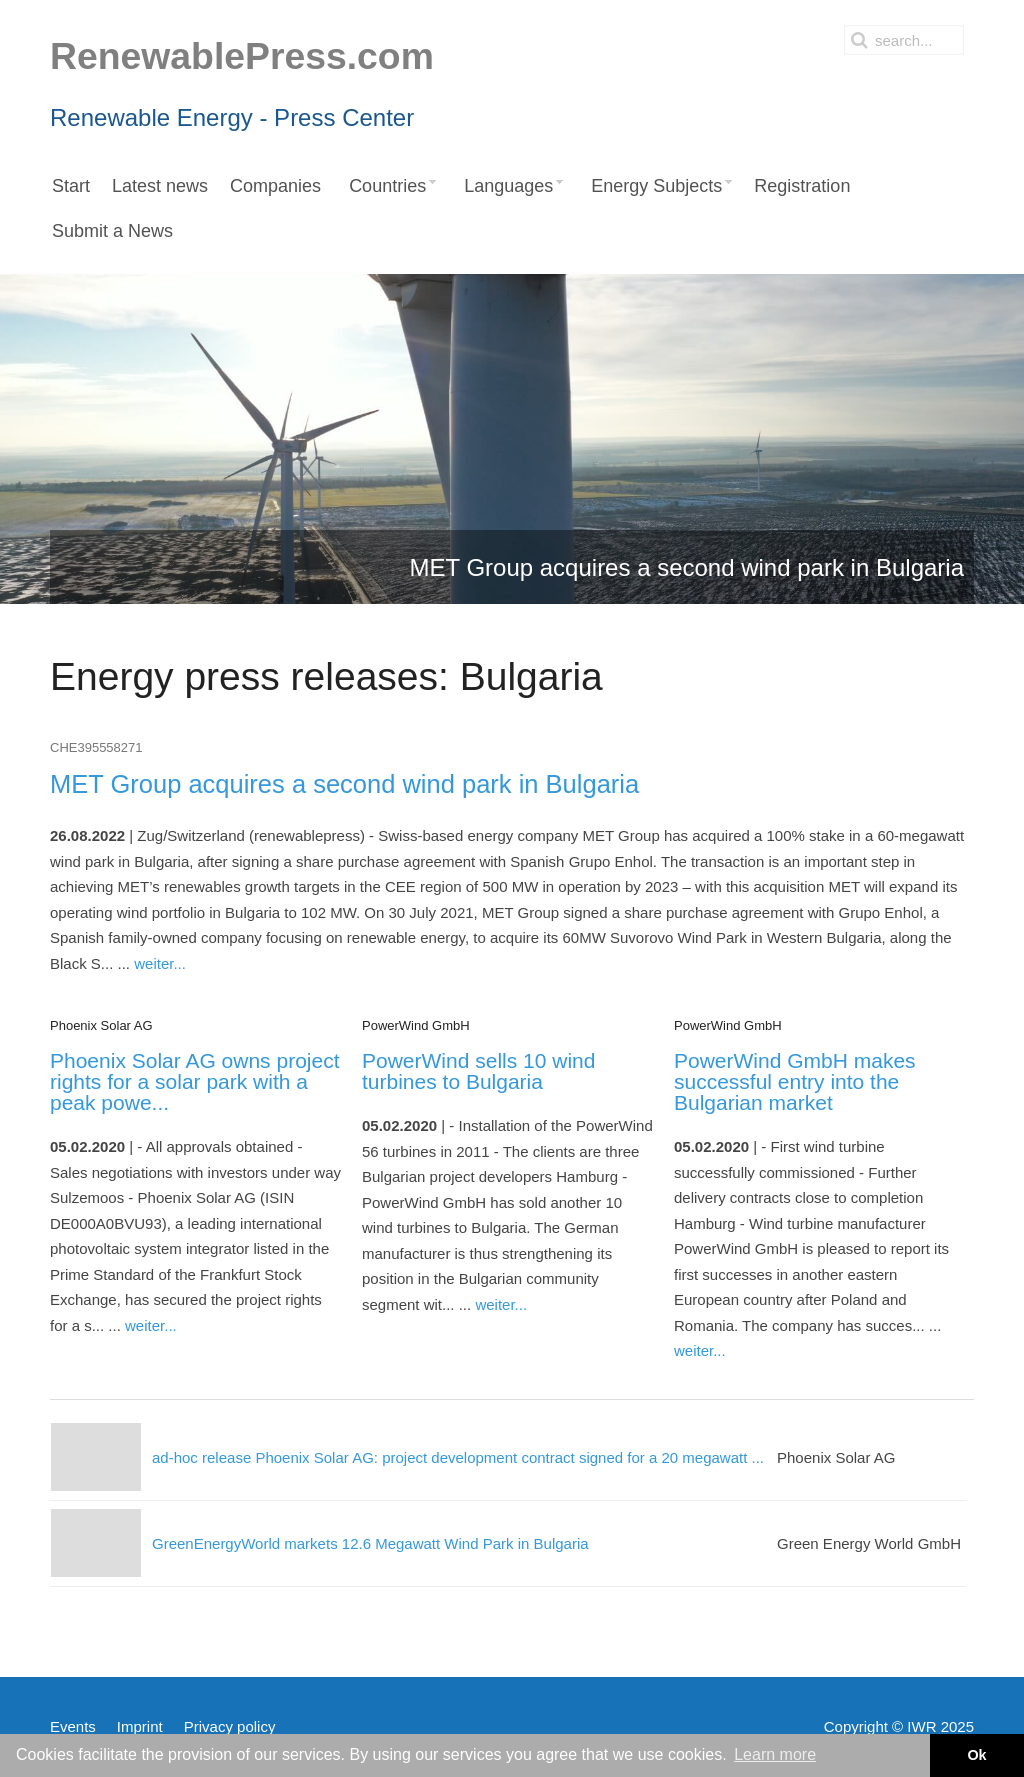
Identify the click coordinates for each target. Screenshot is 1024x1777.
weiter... (160, 963)
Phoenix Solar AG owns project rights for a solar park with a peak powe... (195, 1081)
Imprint (140, 1726)
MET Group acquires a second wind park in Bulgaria (344, 784)
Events (73, 1726)
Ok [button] (976, 1755)
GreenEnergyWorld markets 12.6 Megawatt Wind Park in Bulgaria (370, 1543)
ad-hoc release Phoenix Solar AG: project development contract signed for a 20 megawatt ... (458, 1457)
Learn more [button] (775, 1754)
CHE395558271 (96, 747)
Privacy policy (230, 1726)
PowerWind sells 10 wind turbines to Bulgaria (478, 1071)
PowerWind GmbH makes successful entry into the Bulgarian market (795, 1081)
